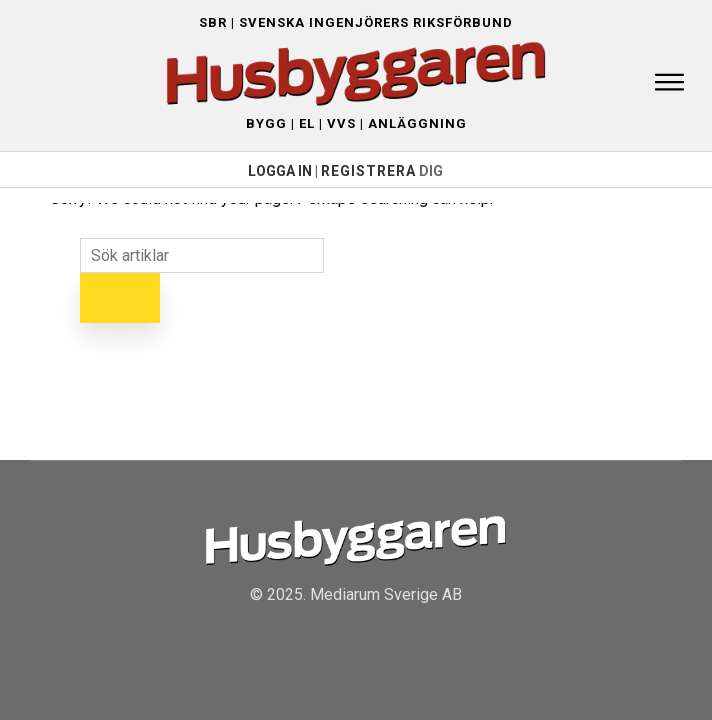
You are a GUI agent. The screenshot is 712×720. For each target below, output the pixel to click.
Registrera (368, 171)
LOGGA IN (280, 171)
